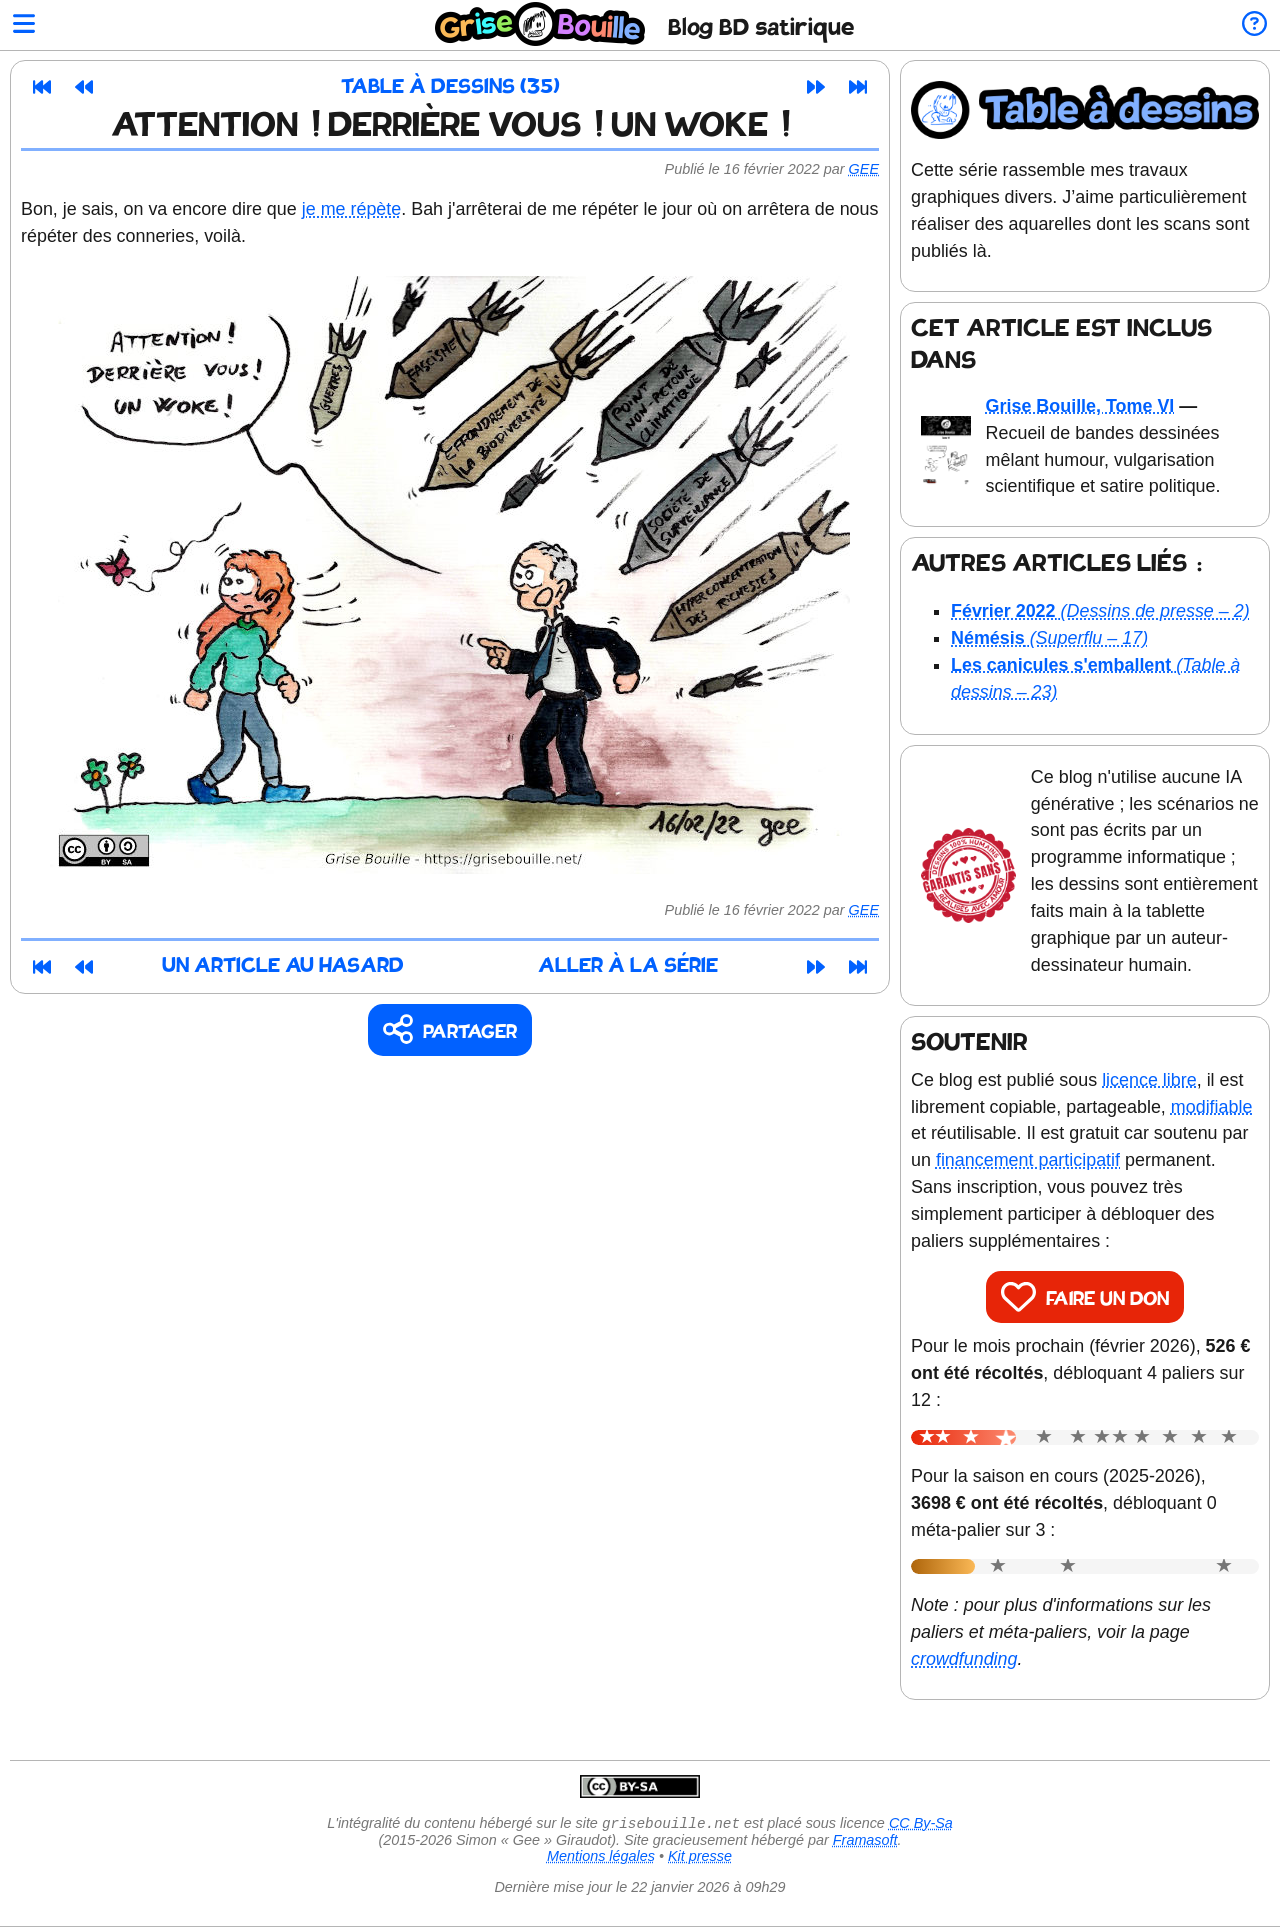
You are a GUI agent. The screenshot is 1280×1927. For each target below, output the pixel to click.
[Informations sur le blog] (1254, 25)
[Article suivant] (816, 87)
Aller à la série (628, 966)
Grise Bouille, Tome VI (1080, 406)
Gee (864, 169)
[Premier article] (42, 87)
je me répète (352, 209)
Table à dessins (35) (450, 87)
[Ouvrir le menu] (24, 25)
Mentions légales (601, 1858)
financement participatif (1028, 1160)
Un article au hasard (283, 966)
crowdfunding (964, 1659)
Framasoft (865, 1842)
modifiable (1212, 1107)
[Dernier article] (858, 87)
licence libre (1149, 1080)
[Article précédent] (84, 87)
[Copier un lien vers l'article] (450, 1030)
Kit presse (700, 1858)
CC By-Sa (921, 1825)
